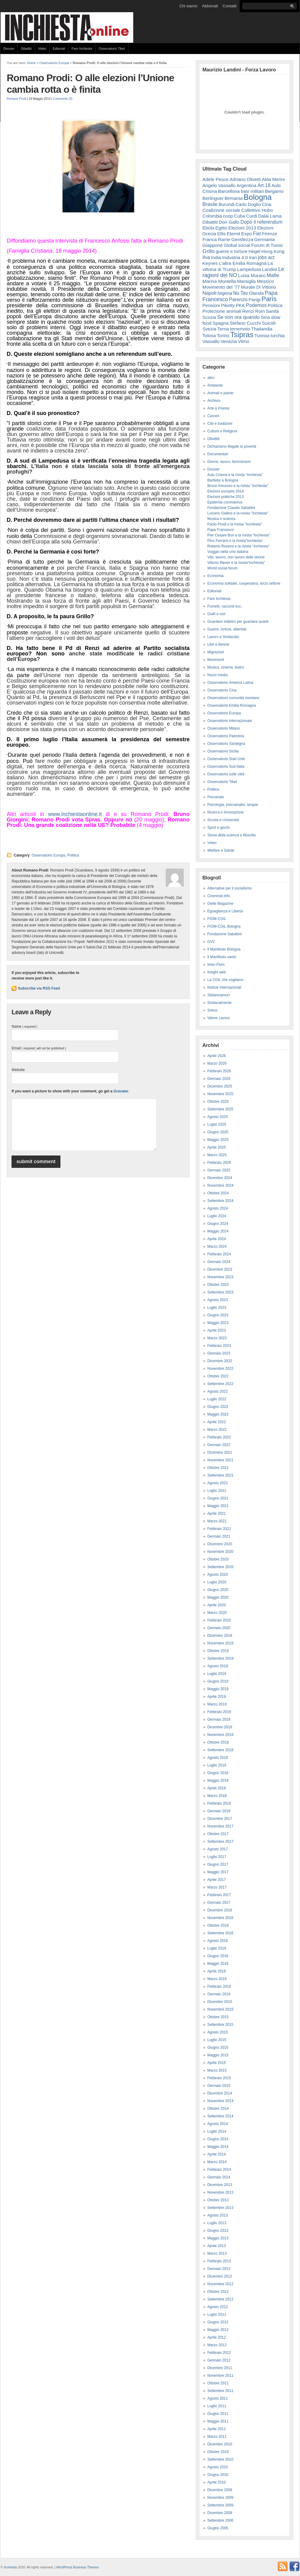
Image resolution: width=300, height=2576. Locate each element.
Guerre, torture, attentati (226, 629)
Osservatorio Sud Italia (225, 766)
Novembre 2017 (220, 1826)
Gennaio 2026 (218, 1079)
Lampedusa (249, 269)
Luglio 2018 (216, 1765)
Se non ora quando (238, 317)
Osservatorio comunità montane (233, 698)
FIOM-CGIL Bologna (224, 926)
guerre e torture (232, 251)
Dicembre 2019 (219, 1635)
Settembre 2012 (220, 2299)
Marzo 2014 (217, 2162)
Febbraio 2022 (219, 1437)
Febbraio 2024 (219, 1254)
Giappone (212, 245)
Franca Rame (216, 239)
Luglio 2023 (216, 1307)
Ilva (206, 257)
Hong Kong (272, 251)
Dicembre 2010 (219, 2444)
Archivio (213, 401)
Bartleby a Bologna (222, 480)
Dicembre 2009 (219, 2490)
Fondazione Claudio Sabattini (231, 508)
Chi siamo (188, 6)
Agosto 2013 (217, 2215)
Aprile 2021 (216, 1513)
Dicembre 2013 (219, 2185)
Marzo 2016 (217, 1979)
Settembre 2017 (220, 1841)
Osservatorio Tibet (111, 48)
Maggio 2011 (217, 2421)
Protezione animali (221, 311)
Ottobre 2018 (218, 1742)
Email (39, 1048)
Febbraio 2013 (219, 2261)
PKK (240, 305)
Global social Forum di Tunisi (253, 245)
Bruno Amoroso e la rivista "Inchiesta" (237, 486)
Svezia (209, 328)
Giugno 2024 (217, 1223)
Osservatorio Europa (54, 63)
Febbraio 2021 (219, 1529)
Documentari (217, 454)
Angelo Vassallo (218, 185)
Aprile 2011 (216, 2429)
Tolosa (209, 335)
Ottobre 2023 (218, 1285)
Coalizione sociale (221, 210)
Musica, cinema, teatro (225, 667)
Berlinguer (212, 198)
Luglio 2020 (216, 1582)
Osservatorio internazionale (229, 721)
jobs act (266, 257)
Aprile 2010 (216, 2482)
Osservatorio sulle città (225, 774)
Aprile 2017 (216, 1880)
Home (31, 63)
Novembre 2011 (220, 2375)
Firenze (269, 233)
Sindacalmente (219, 1003)
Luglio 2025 (216, 1124)
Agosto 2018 (217, 1757)
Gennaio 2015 (218, 2086)
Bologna (258, 197)
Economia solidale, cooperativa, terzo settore (243, 583)
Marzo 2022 (217, 1429)
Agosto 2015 (217, 2032)
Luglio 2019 (216, 1674)
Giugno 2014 (217, 2139)
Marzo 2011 (217, 2436)
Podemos (256, 305)
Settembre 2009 (220, 2505)
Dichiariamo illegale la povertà (231, 446)
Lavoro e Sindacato (223, 637)
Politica (73, 855)
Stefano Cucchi (245, 323)
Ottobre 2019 (218, 1651)
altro (210, 378)
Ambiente (215, 385)
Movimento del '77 (221, 287)
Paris (269, 299)
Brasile (209, 204)
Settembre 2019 (220, 1658)
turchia (277, 335)
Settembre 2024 (220, 1201)
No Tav (240, 293)
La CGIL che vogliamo (225, 980)
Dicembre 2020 (219, 1544)
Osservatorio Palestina (225, 736)
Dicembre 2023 (219, 1269)
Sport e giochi (218, 827)
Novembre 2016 (220, 1918)
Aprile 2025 (216, 1147)
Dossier (8, 48)
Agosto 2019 (217, 1666)
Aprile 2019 (216, 1696)
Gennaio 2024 (218, 1262)
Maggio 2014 (217, 2147)
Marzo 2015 (217, 2070)
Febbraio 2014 (219, 2169)
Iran (253, 257)
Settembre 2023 (220, 1292)
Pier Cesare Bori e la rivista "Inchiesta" (238, 535)
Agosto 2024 (217, 1208)
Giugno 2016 (217, 1956)
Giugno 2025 (217, 1132)
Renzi (248, 311)
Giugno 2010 (217, 2475)
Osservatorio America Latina (230, 682)
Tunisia (261, 335)
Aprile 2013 (216, 2246)
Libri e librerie (218, 644)
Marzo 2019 (217, 1704)
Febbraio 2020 (219, 1620)
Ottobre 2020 (218, 1559)
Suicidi (269, 323)
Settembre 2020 (220, 1567)
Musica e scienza (221, 519)
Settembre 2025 (220, 1109)
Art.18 (263, 185)
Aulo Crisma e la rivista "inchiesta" (235, 475)
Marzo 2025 (217, 1155)
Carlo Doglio (248, 204)
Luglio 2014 (216, 2131)
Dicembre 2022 (219, 1361)
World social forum (222, 568)
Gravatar (120, 1091)
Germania (264, 239)
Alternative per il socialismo (229, 888)
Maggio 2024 (217, 1231)
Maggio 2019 (217, 1689)
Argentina (246, 185)
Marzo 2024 (217, 1246)
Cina (266, 204)
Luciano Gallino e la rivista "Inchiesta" (237, 513)
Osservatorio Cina (222, 690)
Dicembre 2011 (219, 2368)
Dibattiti (26, 48)
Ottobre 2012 (218, 2291)
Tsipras (241, 334)
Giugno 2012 (217, 2322)
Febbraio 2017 (219, 1895)
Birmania (234, 198)
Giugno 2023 (217, 1315)
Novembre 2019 (220, 1643)
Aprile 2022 (216, 1422)
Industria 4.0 (235, 257)
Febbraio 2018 (219, 1803)
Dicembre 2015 (219, 2002)
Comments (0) (62, 98)
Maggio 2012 (217, 2330)
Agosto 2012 (217, 2307)
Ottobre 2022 (218, 1376)
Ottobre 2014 (218, 2108)
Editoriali (59, 48)
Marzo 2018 (217, 1796)
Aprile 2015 (216, 2063)
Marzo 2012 (217, 2345)
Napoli (209, 293)
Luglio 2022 (216, 1399)
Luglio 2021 (216, 1490)
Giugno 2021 (217, 1498)
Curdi (251, 215)
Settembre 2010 (220, 2459)
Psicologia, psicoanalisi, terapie (232, 805)
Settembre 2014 (220, 2116)
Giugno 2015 (217, 2047)
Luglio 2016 (216, 1948)
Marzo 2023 (217, 1338)
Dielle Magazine (220, 903)
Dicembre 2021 (219, 1452)
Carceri (213, 416)
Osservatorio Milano (223, 728)
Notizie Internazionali (224, 987)
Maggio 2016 (217, 1963)
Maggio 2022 (217, 1414)
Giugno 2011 (217, 2414)
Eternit (233, 233)
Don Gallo (229, 222)
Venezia (228, 341)
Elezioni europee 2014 (225, 491)
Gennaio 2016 (218, 1994)
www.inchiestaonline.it (75, 814)
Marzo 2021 (217, 1521)
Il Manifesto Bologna (224, 949)
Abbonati (210, 6)
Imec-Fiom (216, 964)
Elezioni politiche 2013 (225, 497)
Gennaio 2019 (218, 1719)
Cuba (239, 215)
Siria (265, 317)
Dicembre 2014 (219, 2093)
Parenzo (238, 299)
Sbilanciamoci (218, 995)
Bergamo (274, 191)
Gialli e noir (216, 614)
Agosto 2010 (217, 2467)
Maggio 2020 (217, 1597)
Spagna (220, 323)
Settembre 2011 (220, 2391)
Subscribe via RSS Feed (39, 988)
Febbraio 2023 (219, 1346)
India (216, 257)
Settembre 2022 (220, 1384)
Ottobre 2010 (218, 2452)
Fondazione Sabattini (224, 934)
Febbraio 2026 (219, 1071)
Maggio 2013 (217, 2238)
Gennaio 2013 (218, 2269)
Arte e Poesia (218, 408)
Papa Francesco (220, 530)
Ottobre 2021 (218, 1468)
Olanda (256, 293)
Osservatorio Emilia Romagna (231, 705)
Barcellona (229, 191)
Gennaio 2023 (218, 1353)
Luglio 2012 (216, 2314)
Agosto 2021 (217, 1483)
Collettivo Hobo (257, 210)
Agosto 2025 (217, 1117)
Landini (269, 269)
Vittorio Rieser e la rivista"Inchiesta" (236, 563)
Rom (260, 311)
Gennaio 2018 (218, 1811)
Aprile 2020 (216, 1605)
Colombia (212, 215)
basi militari (252, 191)
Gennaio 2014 (218, 2177)
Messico (265, 281)
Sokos (212, 1010)
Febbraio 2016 (219, 1986)
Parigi (254, 299)
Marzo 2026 (217, 1063)
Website (18, 1070)
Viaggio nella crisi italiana (227, 552)
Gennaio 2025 (218, 1170)
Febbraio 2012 (219, 2353)
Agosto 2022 (217, 1391)
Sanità (272, 311)
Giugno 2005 (217, 2528)
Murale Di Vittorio (258, 287)
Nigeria (224, 293)
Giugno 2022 (217, 1407)
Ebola (208, 227)
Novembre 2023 (220, 1277)
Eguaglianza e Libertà (225, 911)
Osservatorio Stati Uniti (226, 759)
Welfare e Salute (220, 850)
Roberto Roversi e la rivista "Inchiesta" (238, 546)
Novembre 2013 (220, 2192)
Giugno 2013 (217, 2230)
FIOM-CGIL (216, 919)
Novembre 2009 (220, 2497)
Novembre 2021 (220, 1460)
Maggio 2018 (217, 1780)
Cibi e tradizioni (219, 423)
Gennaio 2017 (218, 1902)
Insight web (216, 972)
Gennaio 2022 (218, 1445)
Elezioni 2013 (242, 227)
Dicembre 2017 (219, 1819)
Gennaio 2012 (218, 2360)
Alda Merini (273, 179)
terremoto (240, 328)
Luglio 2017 (216, 1857)
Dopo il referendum (262, 222)
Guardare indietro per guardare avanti (238, 621)
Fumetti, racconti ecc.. (225, 606)
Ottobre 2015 (218, 2017)
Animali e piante (220, 393)
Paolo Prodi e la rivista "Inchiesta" (234, 524)
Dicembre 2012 (219, 2276)
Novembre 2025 (220, 1094)
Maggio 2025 (217, 1140)
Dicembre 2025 (219, 1086)
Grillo (208, 251)
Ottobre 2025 (218, 1101)
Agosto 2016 (217, 1941)
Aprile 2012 (216, 2337)
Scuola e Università (223, 820)
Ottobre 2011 (218, 2383)
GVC (211, 942)
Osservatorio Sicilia (223, 751)
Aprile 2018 (216, 1788)
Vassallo (211, 341)
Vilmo (243, 341)
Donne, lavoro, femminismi (229, 462)
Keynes (210, 263)
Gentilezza (242, 239)
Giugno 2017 (217, 1864)
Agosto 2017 (217, 1849)
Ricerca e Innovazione (225, 812)
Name (24, 1026)
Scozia (209, 317)
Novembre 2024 (220, 1185)
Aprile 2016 (216, 1971)
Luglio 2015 (216, 2040)
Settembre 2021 (220, 1475)
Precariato (215, 797)
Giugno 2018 (217, 1773)
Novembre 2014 (220, 2101)
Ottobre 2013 (218, 2200)
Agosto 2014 (217, 2124)
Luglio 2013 (216, 2223)
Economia (215, 576)
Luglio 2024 (216, 1216)
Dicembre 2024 (219, 1178)
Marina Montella (219, 281)
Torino (223, 335)
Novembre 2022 (220, 1368)
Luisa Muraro (252, 275)
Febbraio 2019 (219, 1712)
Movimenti (215, 660)
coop (228, 215)
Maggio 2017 (217, 1872)
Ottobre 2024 (218, 1193)
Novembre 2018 (220, 1735)
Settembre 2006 (220, 2520)
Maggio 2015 (217, 2055)
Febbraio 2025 (219, 1162)
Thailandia (262, 328)
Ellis (221, 233)
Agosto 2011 (217, 2398)
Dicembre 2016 (219, 1910)
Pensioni (211, 305)
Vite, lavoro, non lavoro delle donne (236, 557)
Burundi (227, 204)
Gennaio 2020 (218, 1628)
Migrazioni (215, 652)
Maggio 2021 (217, 1506)
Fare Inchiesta (82, 48)
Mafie (272, 275)
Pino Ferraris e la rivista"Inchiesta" (235, 541)
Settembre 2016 (220, 1933)
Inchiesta (10, 2567)
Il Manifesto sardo (221, 957)
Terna (223, 328)
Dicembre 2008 (219, 2513)
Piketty (228, 305)
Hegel (254, 251)
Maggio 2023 (217, 1323)
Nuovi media (217, 675)
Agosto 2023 (217, 1300)
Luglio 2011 (216, 2406)
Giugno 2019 (217, 1681)
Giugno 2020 (217, 1590)
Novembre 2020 (220, 1552)
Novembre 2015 (220, 2009)
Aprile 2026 (216, 1056)
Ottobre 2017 (218, 1834)
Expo (246, 233)
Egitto (221, 227)
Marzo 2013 (217, 2253)
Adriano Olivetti (245, 179)
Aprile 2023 (216, 1330)
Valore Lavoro (218, 1018)
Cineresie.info (218, 896)
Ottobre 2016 (218, 1925)
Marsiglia (246, 281)
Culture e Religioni (222, 431)
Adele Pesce (215, 179)
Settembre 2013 (220, 2208)
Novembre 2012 (220, 2284)
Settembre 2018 (220, 1750)
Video (42, 48)
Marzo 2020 (217, 1613)
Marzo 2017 (217, 1887)
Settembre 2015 (220, 2024)
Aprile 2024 (216, 1239)
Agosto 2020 (217, 1574)
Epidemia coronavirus (224, 502)
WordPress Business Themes (77, 2567)
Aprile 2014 (216, 2154)
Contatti (230, 6)
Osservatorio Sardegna (226, 743)
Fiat (257, 233)
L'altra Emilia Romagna (243, 263)
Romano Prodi (16, 98)
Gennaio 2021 (218, 1536)
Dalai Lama (269, 215)
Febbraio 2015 (219, 2078)
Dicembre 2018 (219, 1727)
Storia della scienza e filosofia (231, 835)
